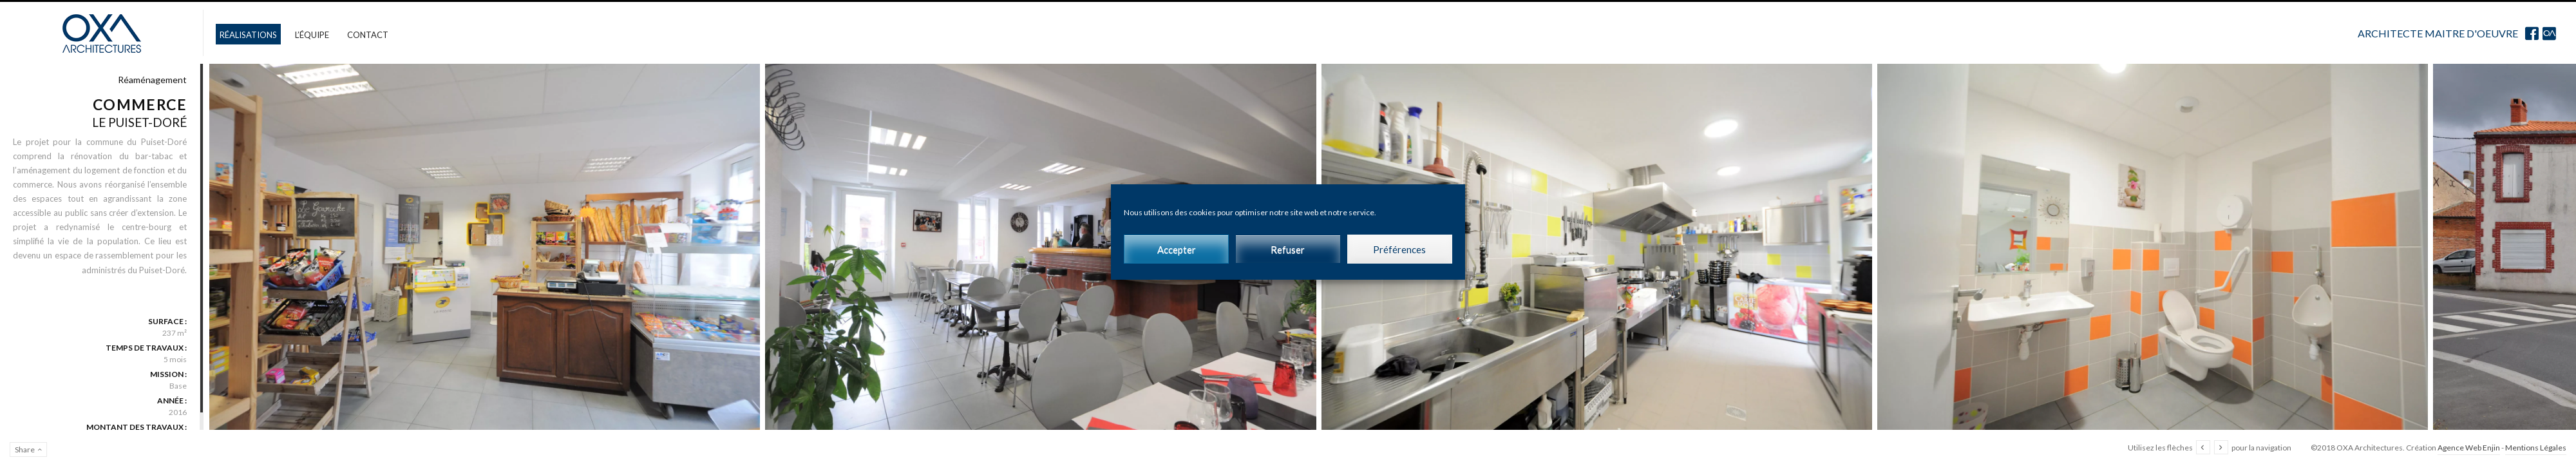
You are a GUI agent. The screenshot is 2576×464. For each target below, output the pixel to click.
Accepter (1176, 249)
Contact (367, 35)
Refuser (1288, 249)
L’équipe (312, 35)
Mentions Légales (2535, 447)
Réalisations (248, 35)
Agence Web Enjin (2469, 447)
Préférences (1399, 249)
